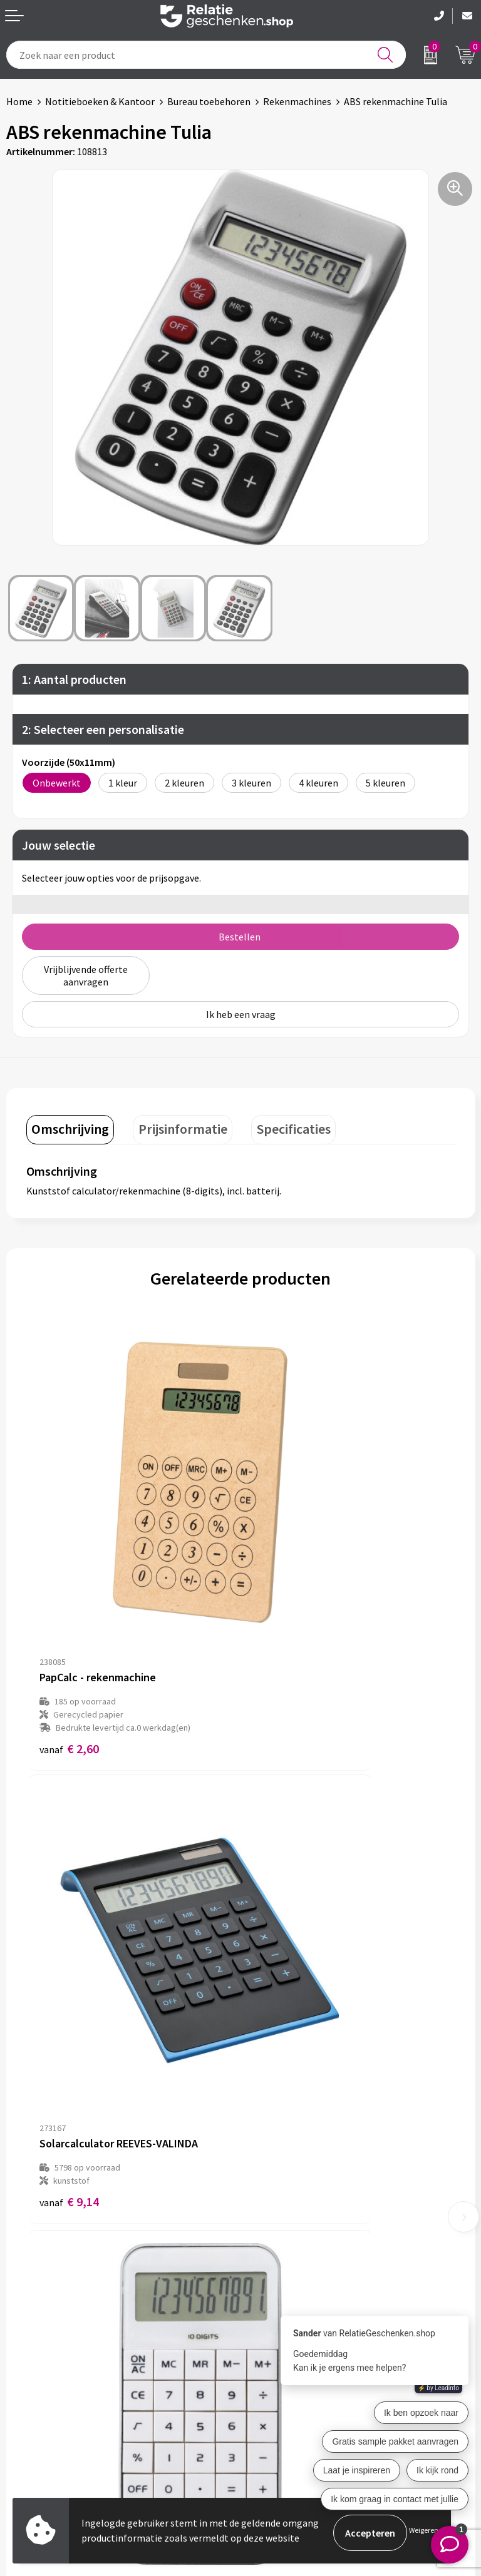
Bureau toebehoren (209, 101)
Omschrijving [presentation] (66, 1112)
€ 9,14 (283, 1584)
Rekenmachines (297, 101)
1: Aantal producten (74, 679)
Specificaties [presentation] (271, 1112)
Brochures (28, 2411)
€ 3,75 (69, 1920)
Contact (23, 2371)
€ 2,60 (69, 1598)
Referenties (31, 2431)
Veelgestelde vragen (290, 2218)
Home (19, 101)
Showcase (27, 2391)
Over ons (265, 2178)
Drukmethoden (279, 2238)
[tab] (65, 1114)
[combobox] (206, 55)
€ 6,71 (283, 1920)
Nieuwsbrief (272, 2198)
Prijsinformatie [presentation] (169, 1112)
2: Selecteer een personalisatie (103, 729)
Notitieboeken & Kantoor (100, 101)
